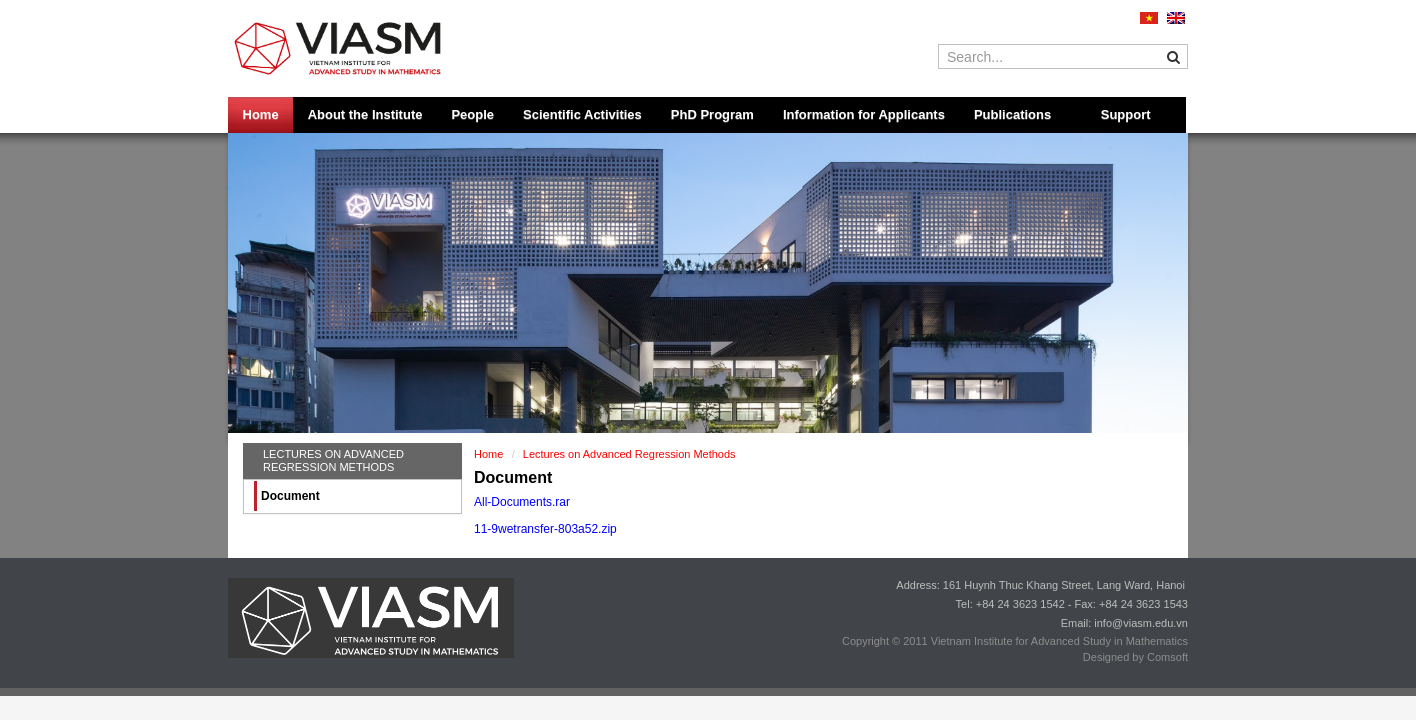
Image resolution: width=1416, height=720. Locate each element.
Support (1126, 114)
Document (290, 496)
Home (261, 114)
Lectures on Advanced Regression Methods (333, 460)
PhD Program (712, 114)
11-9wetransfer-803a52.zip (545, 529)
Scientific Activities (582, 114)
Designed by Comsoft (1135, 657)
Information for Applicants (864, 114)
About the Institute (365, 114)
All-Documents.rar (522, 502)
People (472, 114)
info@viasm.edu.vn (1141, 623)
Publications (1012, 114)
